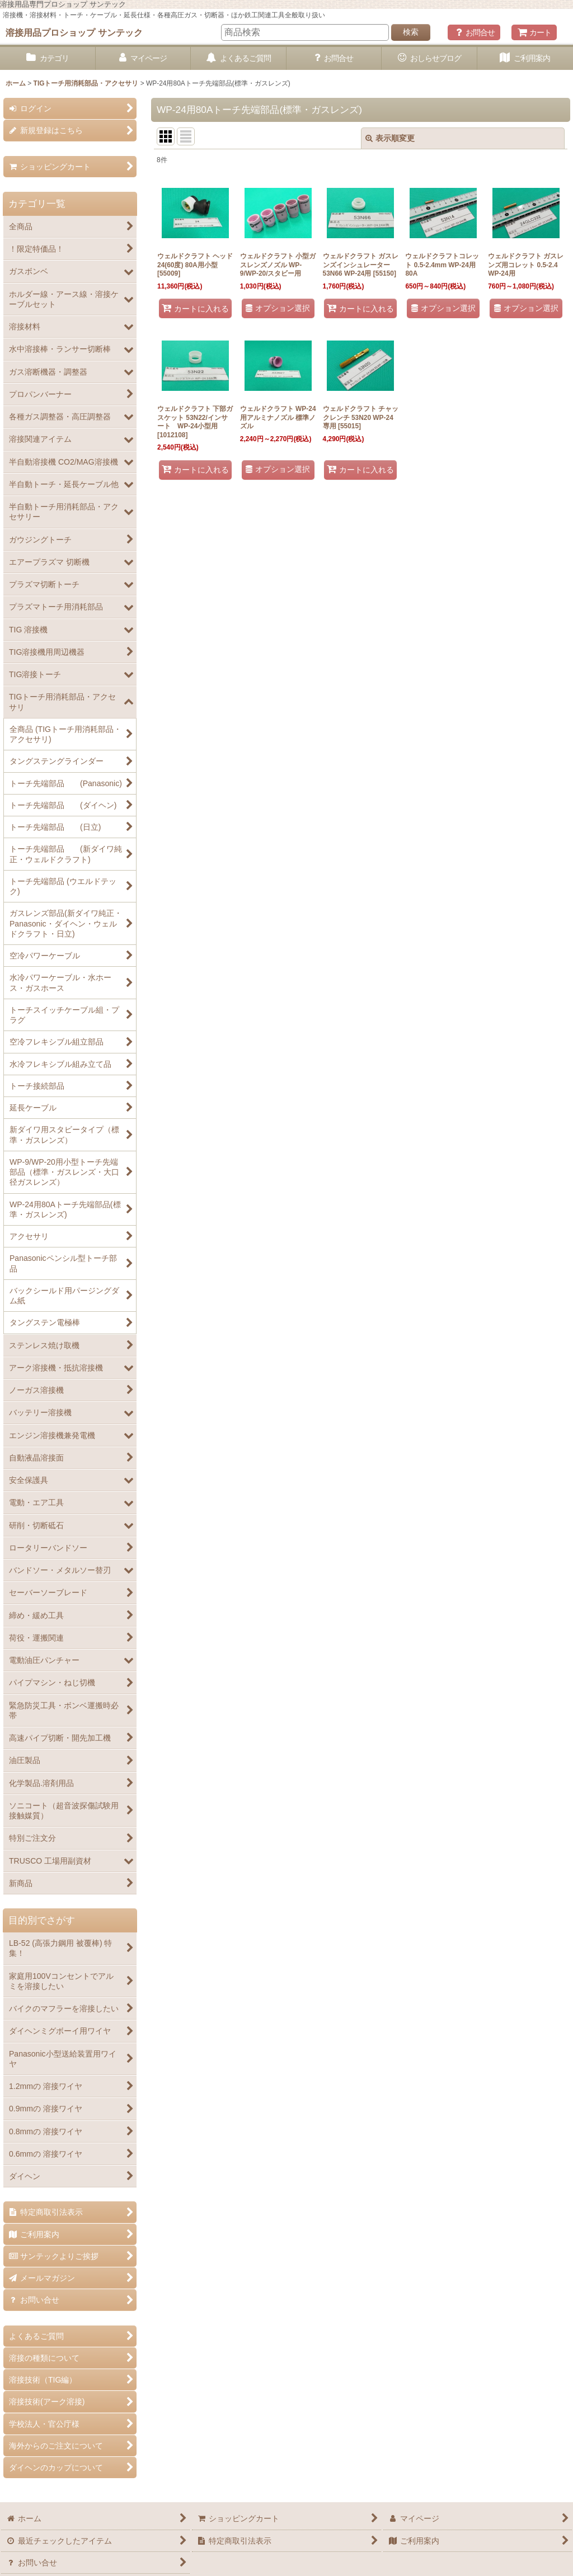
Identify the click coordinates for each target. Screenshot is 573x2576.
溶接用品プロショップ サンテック (74, 32)
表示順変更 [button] (390, 138)
